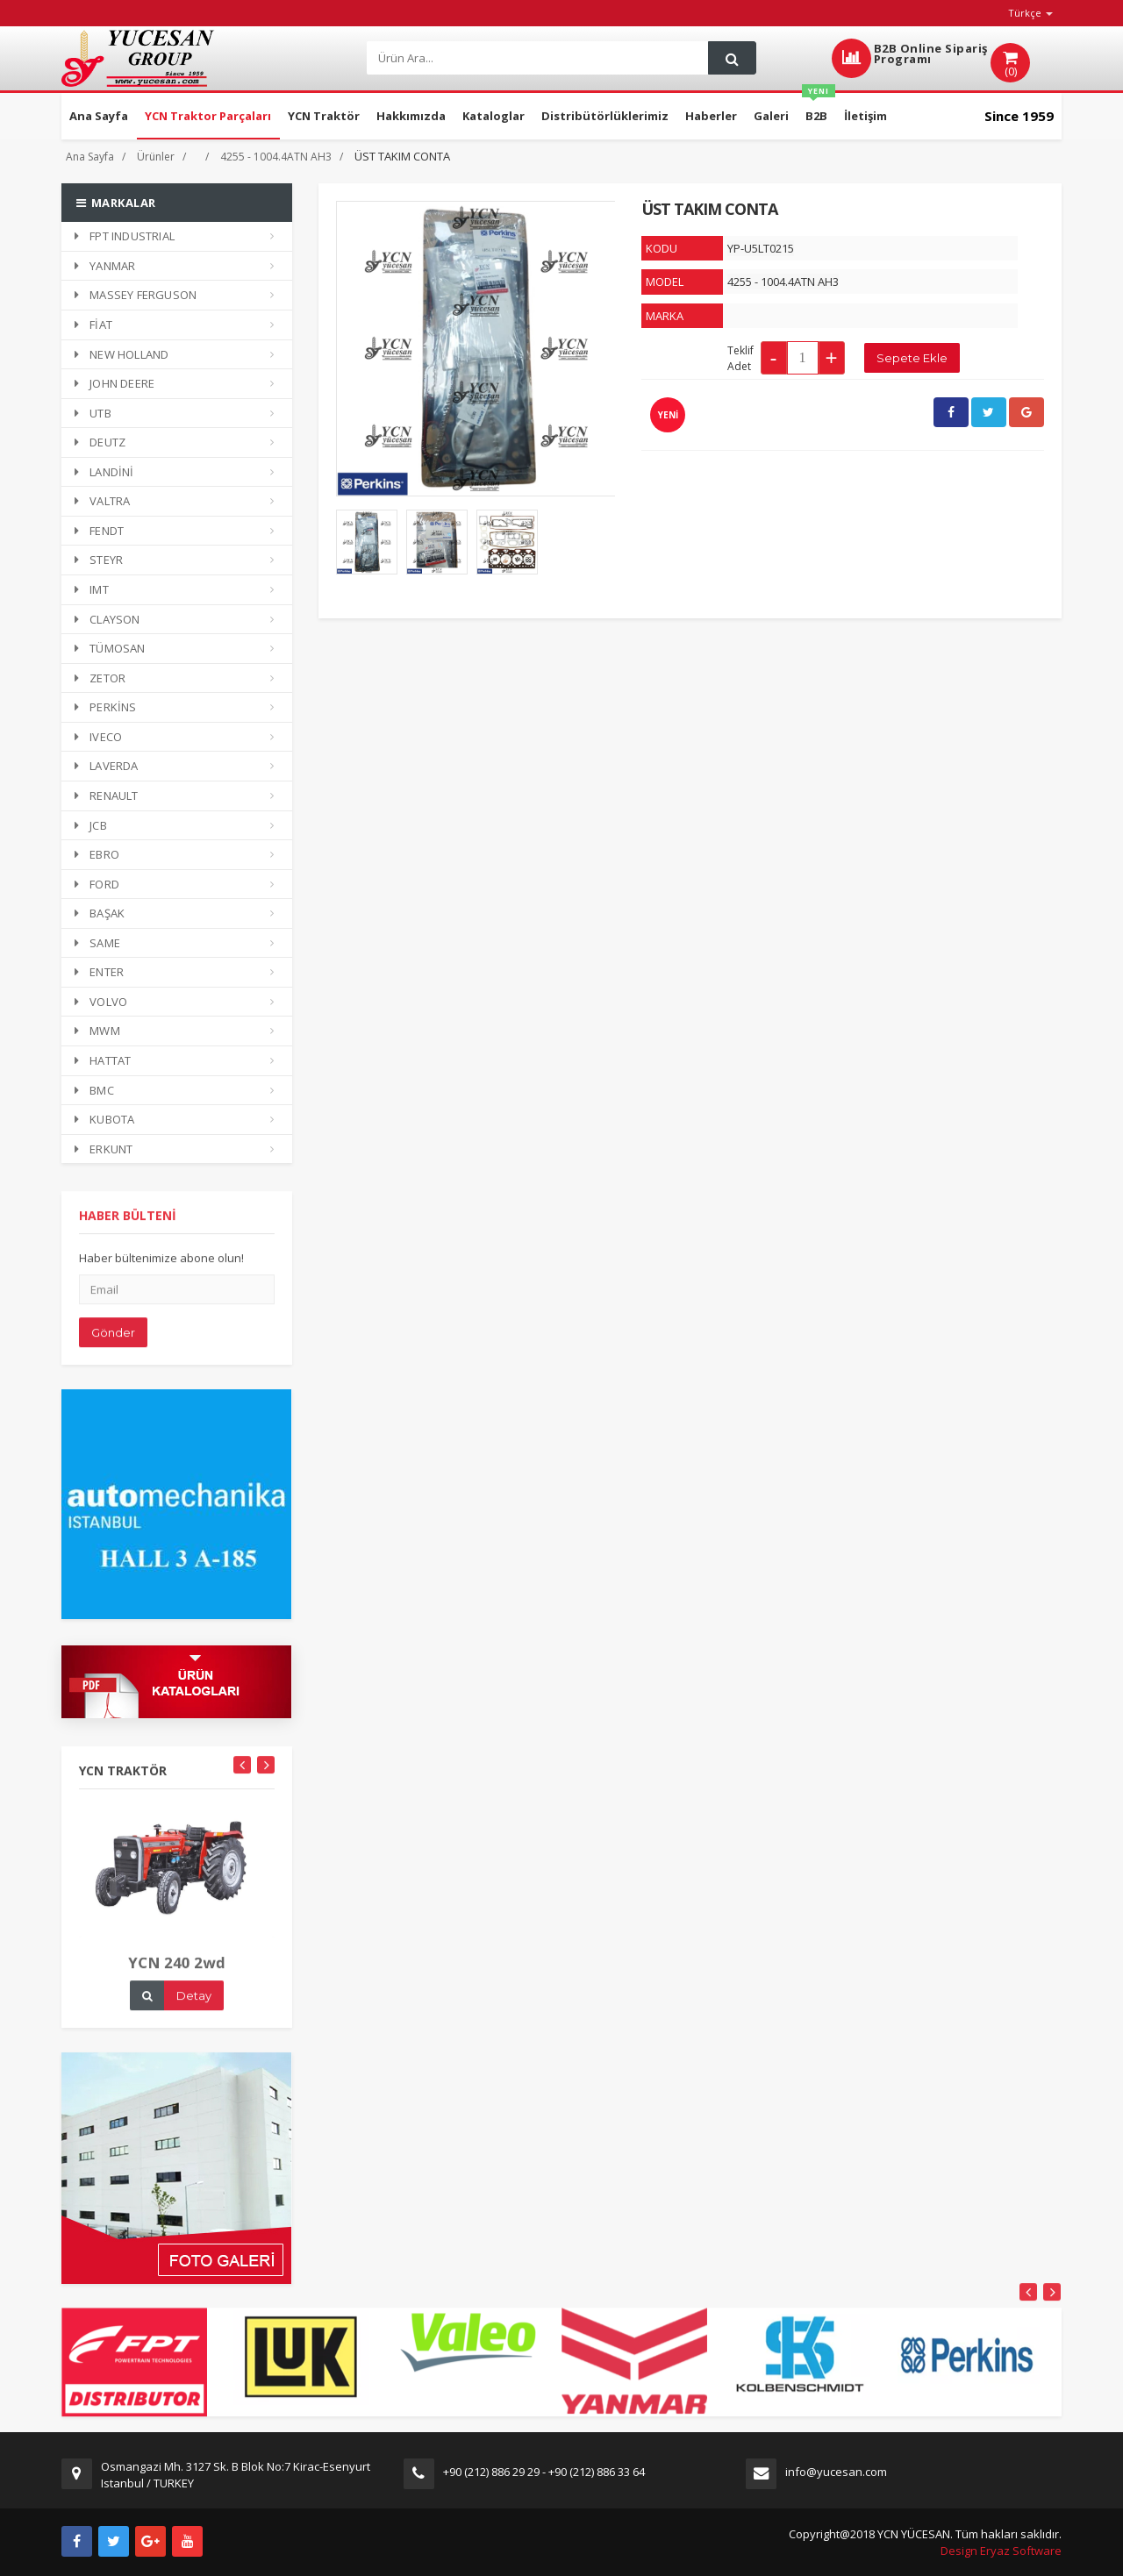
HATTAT (103, 1060)
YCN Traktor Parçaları (208, 116)
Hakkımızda (411, 116)
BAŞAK (100, 913)
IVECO (98, 737)
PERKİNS (106, 707)
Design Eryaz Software (1001, 2550)
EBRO (97, 854)
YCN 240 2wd (176, 1974)
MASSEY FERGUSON (136, 295)
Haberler (711, 116)
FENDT (99, 531)
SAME (97, 943)
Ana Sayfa (98, 116)
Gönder (113, 1344)
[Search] (536, 58)
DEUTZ (100, 442)
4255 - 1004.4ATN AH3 (276, 156)
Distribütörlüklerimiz (605, 116)
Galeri (771, 116)
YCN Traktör (324, 116)
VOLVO (101, 1002)
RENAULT (107, 795)
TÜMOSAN (110, 648)
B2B (818, 108)
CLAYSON (107, 619)
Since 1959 (1019, 116)
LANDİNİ (104, 472)
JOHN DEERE (114, 383)
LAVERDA (107, 766)
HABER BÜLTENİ (127, 1226)
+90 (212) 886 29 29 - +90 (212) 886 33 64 (544, 2472)
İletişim (865, 116)
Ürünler (156, 156)
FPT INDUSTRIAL (125, 236)
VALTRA (102, 501)
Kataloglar (493, 116)
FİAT (93, 324)
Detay (193, 2007)
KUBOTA (104, 1119)
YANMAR (105, 266)
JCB (91, 825)
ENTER (99, 972)
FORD (97, 884)
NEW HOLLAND (121, 354)
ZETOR (100, 678)
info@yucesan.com (836, 2472)
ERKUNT (103, 1149)
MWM (97, 1030)
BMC (94, 1090)
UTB (93, 413)
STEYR (99, 559)
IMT (92, 589)
